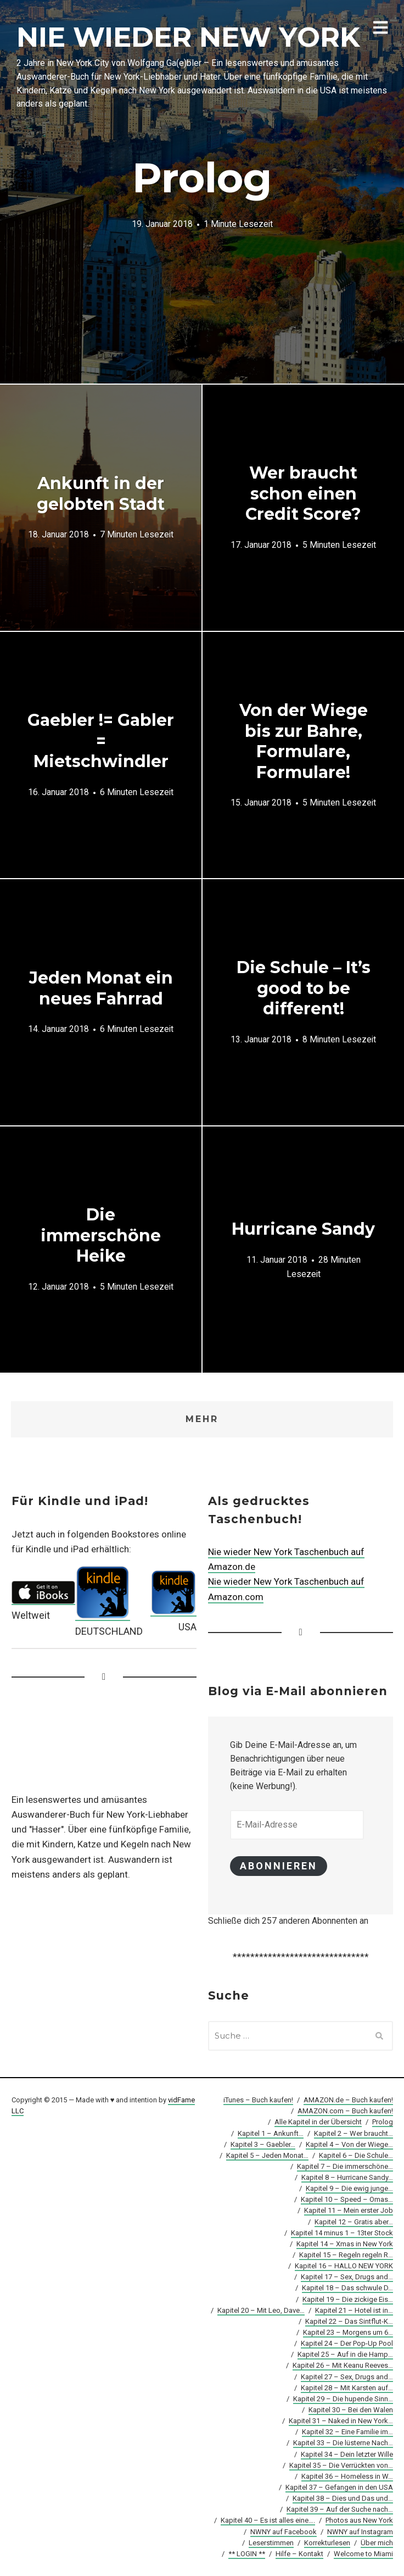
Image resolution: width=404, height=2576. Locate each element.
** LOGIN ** (246, 2554)
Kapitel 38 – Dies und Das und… (343, 2498)
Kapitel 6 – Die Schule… (356, 2155)
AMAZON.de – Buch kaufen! (348, 2100)
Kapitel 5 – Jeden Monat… (267, 2155)
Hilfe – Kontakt (299, 2554)
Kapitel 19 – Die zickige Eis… (347, 2299)
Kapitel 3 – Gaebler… (263, 2144)
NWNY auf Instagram (360, 2532)
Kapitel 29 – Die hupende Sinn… (343, 2399)
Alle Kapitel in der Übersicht (318, 2122)
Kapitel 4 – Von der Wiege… (349, 2144)
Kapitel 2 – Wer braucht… (353, 2133)
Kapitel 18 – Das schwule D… (347, 2288)
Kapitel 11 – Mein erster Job (348, 2211)
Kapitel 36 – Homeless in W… (347, 2476)
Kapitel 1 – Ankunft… (271, 2133)
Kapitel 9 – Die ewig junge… (349, 2188)
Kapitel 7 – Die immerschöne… (345, 2166)
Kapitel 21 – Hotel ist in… (354, 2310)
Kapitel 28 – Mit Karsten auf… (347, 2388)
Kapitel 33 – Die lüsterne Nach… (343, 2443)
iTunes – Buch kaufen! (258, 2100)
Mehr (202, 1419)
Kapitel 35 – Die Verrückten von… (341, 2465)
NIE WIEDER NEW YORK (188, 37)
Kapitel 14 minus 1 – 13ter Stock (342, 2233)
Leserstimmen (271, 2543)
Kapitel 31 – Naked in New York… (341, 2421)
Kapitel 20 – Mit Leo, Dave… (261, 2310)
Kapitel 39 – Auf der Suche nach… (340, 2509)
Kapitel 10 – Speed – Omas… (347, 2199)
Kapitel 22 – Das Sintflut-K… (349, 2321)
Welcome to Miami (363, 2554)
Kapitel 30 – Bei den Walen (350, 2410)
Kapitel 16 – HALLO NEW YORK (344, 2266)
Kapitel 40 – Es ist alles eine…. (268, 2520)
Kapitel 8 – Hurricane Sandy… (347, 2177)
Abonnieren (278, 1866)
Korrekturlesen (327, 2543)
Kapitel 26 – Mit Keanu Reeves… (343, 2365)
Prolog (382, 2122)
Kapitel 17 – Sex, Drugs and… (347, 2277)
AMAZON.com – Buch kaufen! (345, 2111)
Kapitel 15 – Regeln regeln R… (346, 2255)
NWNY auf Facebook (283, 2532)
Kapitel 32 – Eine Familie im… (347, 2432)
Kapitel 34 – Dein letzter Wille (347, 2454)
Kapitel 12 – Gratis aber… (354, 2222)
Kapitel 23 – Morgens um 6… (348, 2332)
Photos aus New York (359, 2520)
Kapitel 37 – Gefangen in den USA (339, 2487)
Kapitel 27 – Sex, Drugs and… (347, 2377)
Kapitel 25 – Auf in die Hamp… (345, 2354)
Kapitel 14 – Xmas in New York (344, 2244)
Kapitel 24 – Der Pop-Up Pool (347, 2343)
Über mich (377, 2543)
